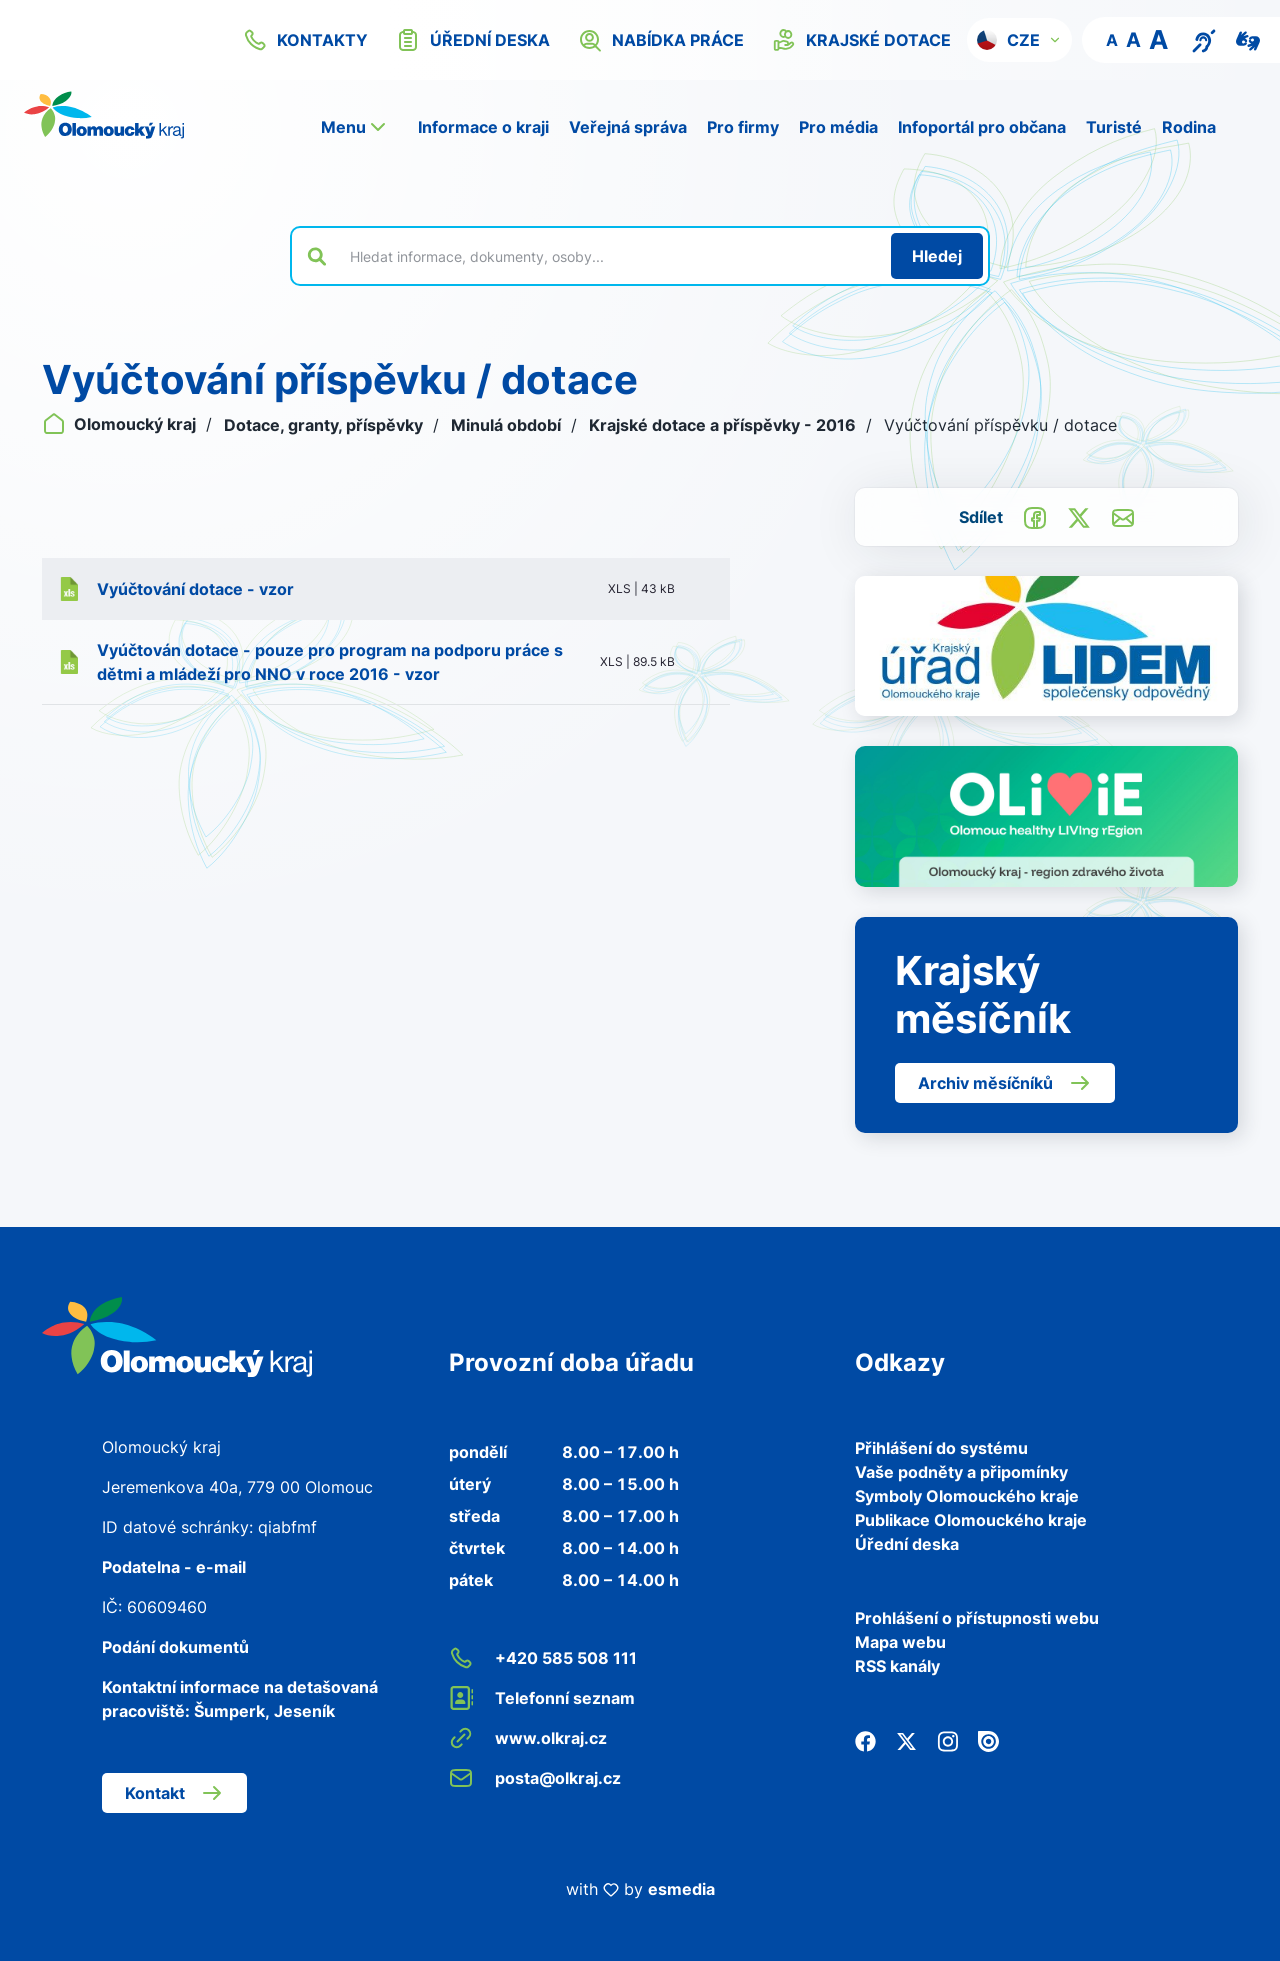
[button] (1019, 40)
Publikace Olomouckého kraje (971, 1520)
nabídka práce (661, 40)
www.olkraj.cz (528, 1738)
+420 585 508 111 (543, 1658)
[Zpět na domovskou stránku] (104, 115)
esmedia (681, 1889)
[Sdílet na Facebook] (1035, 516)
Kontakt (174, 1793)
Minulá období (508, 425)
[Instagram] (947, 1740)
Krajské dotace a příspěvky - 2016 (724, 425)
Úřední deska (907, 1544)
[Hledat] (937, 256)
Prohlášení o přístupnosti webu (977, 1618)
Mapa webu (900, 1642)
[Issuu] (988, 1740)
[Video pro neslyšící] (1248, 39)
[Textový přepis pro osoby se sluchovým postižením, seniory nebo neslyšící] (1204, 39)
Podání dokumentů (175, 1647)
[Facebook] (865, 1740)
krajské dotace (861, 40)
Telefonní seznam (542, 1698)
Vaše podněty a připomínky (961, 1472)
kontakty (305, 40)
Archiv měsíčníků (1005, 1083)
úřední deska (473, 40)
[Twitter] (906, 1740)
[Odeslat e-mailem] (1123, 516)
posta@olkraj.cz (535, 1778)
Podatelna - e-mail (174, 1567)
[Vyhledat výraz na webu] (609, 256)
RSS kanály (897, 1666)
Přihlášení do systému (941, 1448)
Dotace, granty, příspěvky (325, 425)
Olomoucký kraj (121, 424)
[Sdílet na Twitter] (1079, 516)
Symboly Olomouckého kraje (967, 1496)
